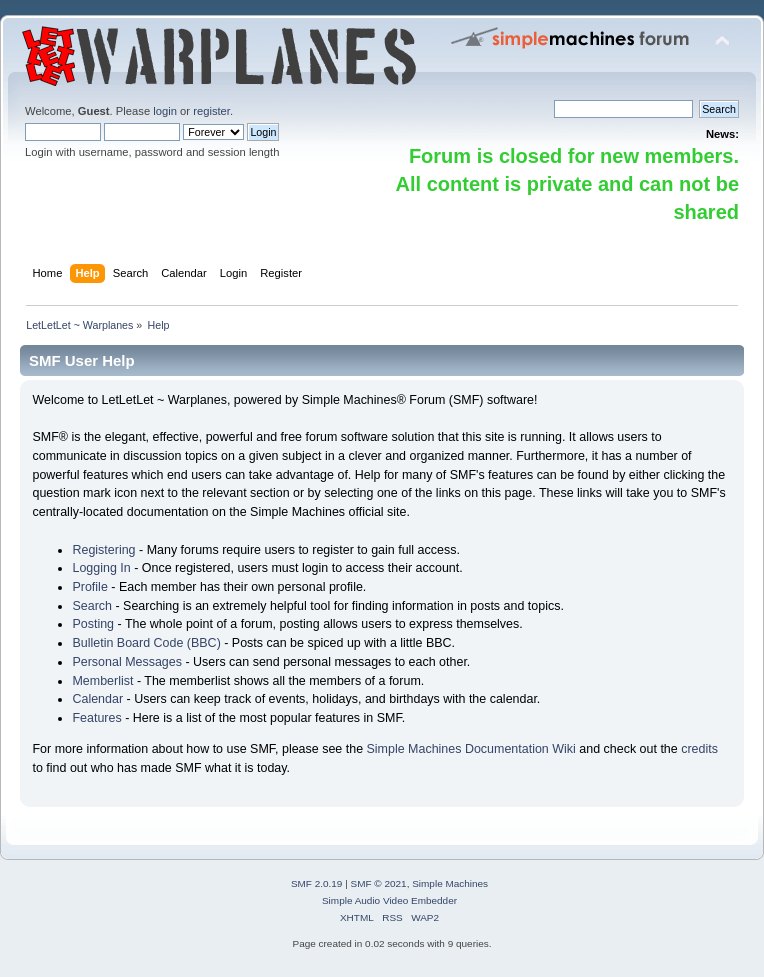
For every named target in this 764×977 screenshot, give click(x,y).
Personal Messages (127, 662)
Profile (89, 587)
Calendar (97, 699)
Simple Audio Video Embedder (389, 900)
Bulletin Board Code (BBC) (146, 643)
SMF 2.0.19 (317, 883)
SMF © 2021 (379, 883)
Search (92, 606)
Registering (103, 550)
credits (699, 749)
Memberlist (102, 681)
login (165, 111)
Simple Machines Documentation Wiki (471, 749)
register (211, 111)
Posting (93, 624)
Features (96, 718)
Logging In (101, 568)
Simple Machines (450, 883)
